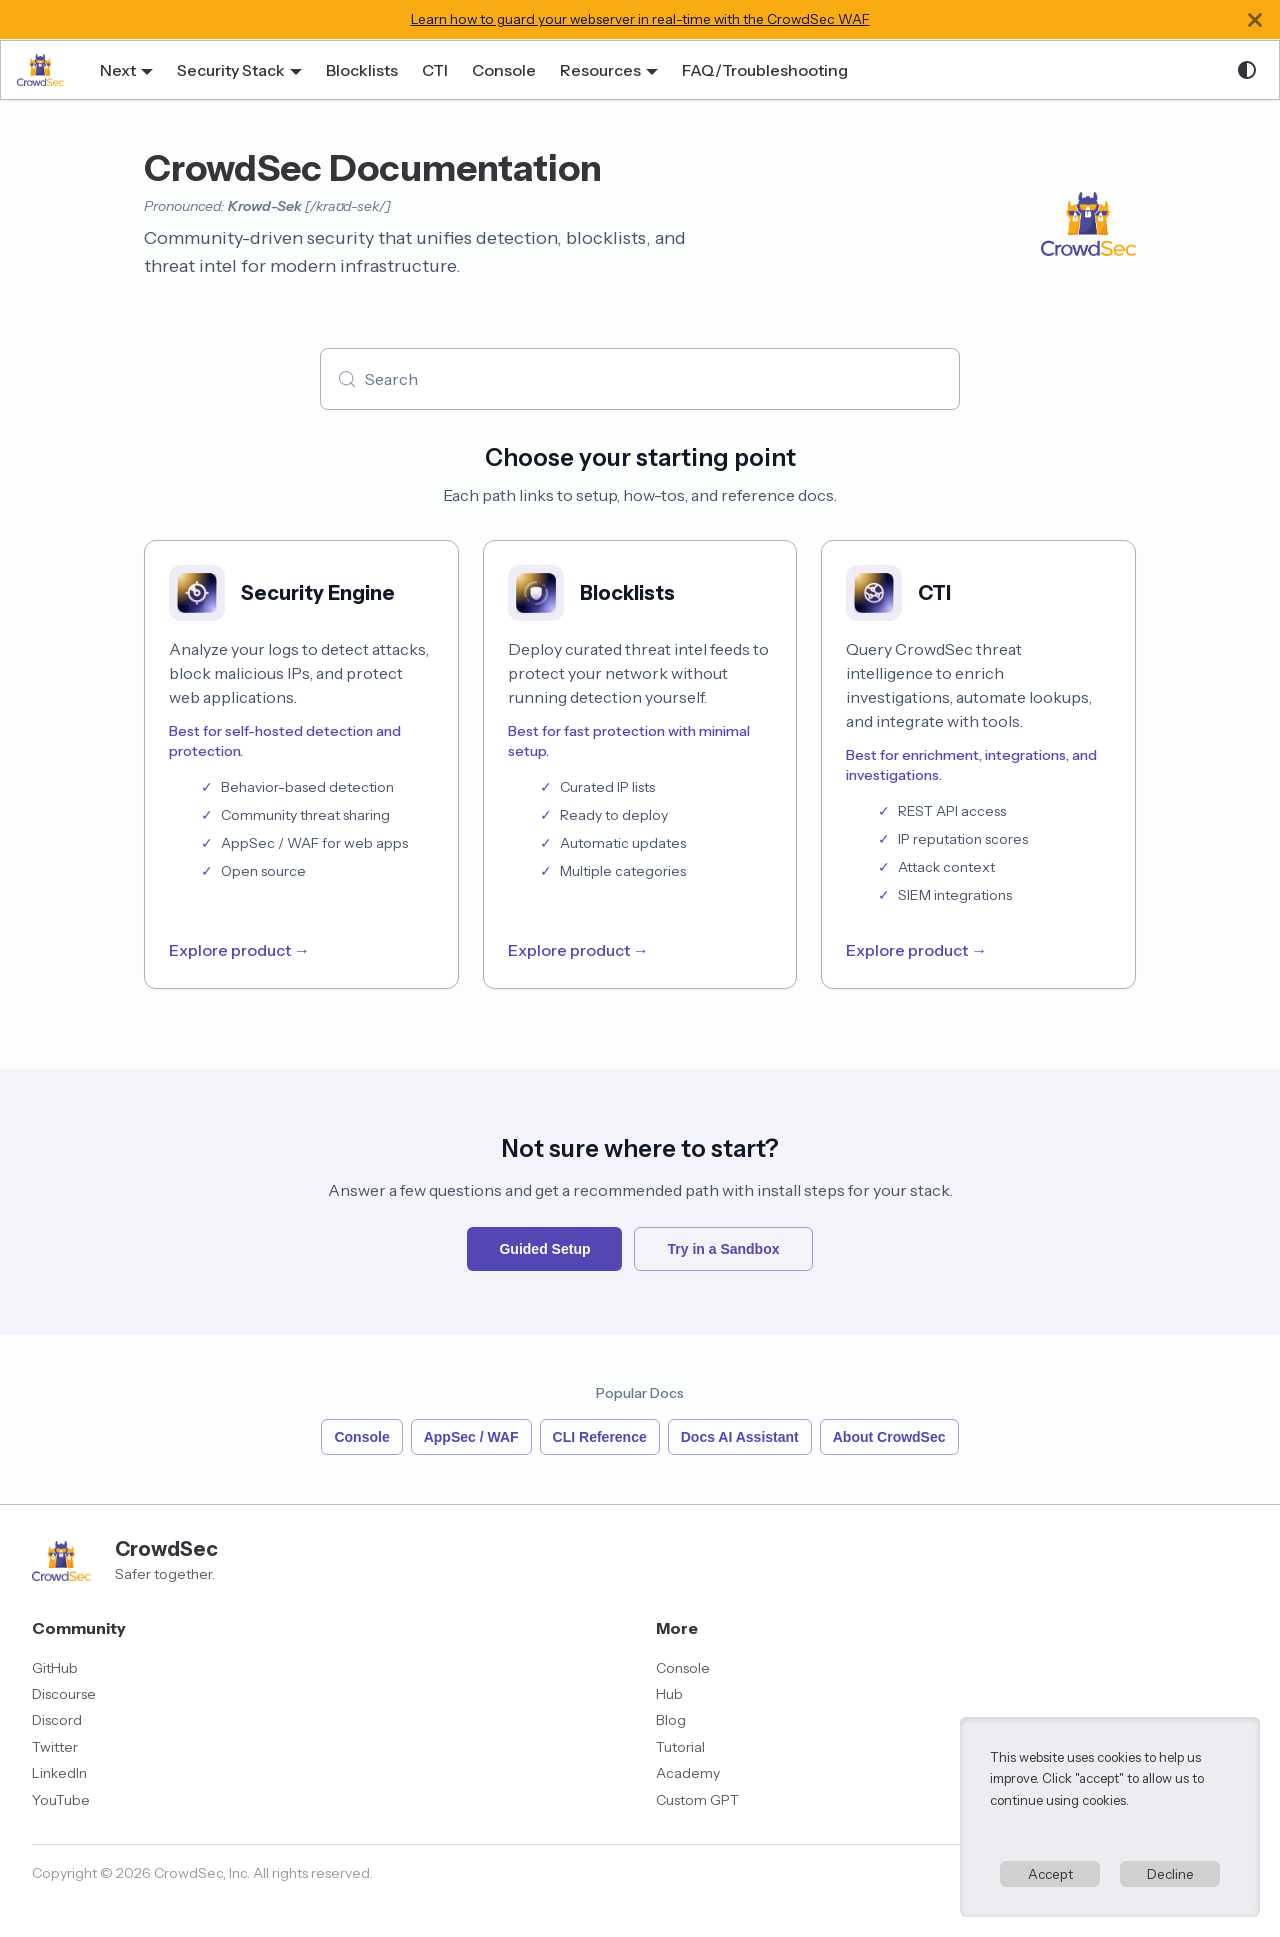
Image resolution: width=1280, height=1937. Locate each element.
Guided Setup (544, 1249)
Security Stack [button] (231, 70)
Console (504, 70)
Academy (688, 1773)
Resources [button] (600, 70)
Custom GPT (697, 1800)
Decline (1170, 1874)
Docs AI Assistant (740, 1437)
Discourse (64, 1694)
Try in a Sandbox (723, 1249)
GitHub (55, 1668)
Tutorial (680, 1747)
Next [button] (118, 70)
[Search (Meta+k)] (640, 379)
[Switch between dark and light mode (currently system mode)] (1247, 70)
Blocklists (362, 70)
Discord (57, 1720)
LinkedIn (59, 1773)
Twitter (55, 1747)
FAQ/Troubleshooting (765, 70)
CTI (435, 70)
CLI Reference (600, 1437)
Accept (1050, 1874)
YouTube (61, 1800)
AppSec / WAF (471, 1437)
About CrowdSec (889, 1437)
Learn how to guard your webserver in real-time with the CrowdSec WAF (640, 19)
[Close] (1255, 19)
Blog (671, 1720)
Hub (669, 1694)
